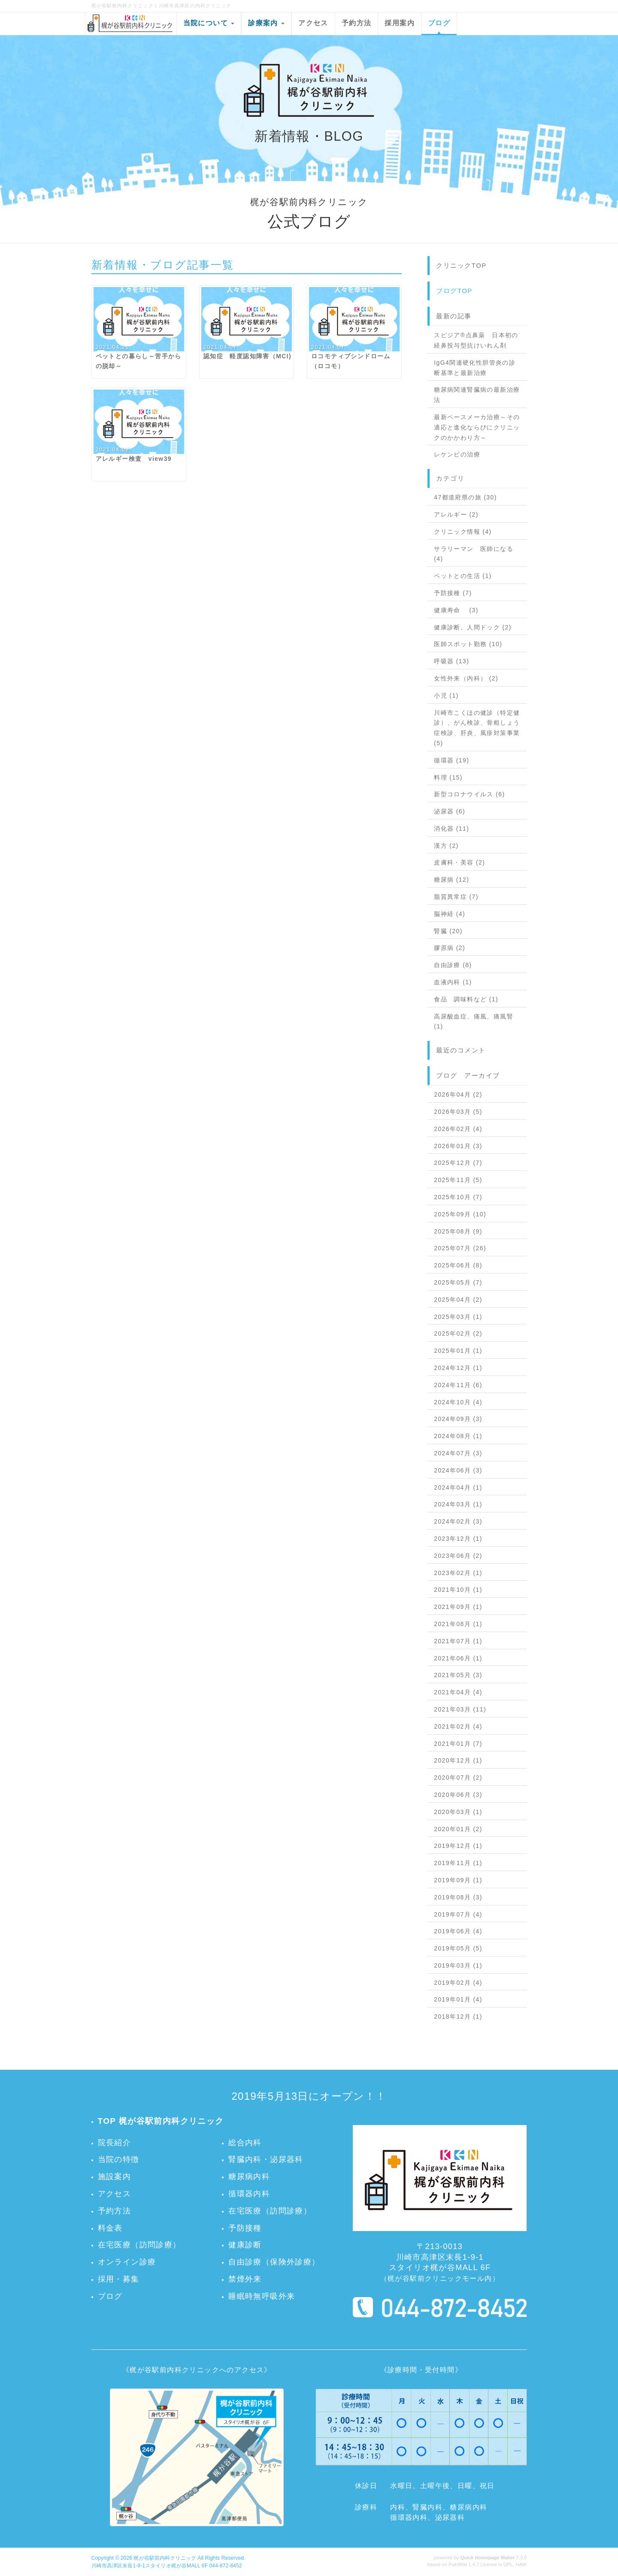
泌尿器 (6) (449, 811)
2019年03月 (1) (458, 1965)
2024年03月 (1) (458, 1504)
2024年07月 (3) (458, 1453)
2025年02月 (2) (458, 1333)
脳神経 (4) (449, 913)
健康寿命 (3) (456, 610)
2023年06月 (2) (458, 1555)
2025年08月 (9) (458, 1231)
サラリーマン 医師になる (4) (473, 553)
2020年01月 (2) (458, 1829)
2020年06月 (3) (458, 1794)
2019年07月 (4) (458, 1914)
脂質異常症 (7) (456, 896)
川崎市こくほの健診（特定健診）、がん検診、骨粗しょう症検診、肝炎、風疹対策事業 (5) (477, 728)
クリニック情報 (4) (462, 531)
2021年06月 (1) (458, 1658)
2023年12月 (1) (458, 1538)
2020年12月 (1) (458, 1760)
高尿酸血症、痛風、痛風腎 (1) (473, 1021)
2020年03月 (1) (458, 1811)
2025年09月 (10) (460, 1214)
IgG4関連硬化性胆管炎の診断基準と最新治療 (474, 367)
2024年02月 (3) (458, 1521)
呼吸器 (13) (451, 661)
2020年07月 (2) (458, 1777)
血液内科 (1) (453, 982)
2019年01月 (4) (458, 1999)
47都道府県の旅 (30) (465, 497)
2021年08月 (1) (458, 1624)
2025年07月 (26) (460, 1248)
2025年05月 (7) (458, 1282)
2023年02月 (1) (458, 1572)
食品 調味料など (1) (466, 999)
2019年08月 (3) (458, 1897)
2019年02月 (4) (458, 1982)
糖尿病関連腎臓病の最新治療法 (477, 394)
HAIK (521, 2564)
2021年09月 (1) (458, 1606)
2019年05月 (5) (458, 1948)
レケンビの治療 (457, 454)
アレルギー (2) (456, 514)
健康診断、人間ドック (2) (473, 627)
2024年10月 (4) (458, 1402)
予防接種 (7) (453, 593)
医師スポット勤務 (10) (468, 644)
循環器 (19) (451, 760)
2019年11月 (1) (458, 1862)
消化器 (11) (451, 828)
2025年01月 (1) (458, 1350)
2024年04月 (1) (458, 1487)
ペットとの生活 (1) (462, 575)
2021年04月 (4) (458, 1692)
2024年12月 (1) (458, 1367)
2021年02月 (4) (458, 1726)
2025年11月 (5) (458, 1179)
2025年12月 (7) (458, 1162)
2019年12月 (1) (458, 1845)
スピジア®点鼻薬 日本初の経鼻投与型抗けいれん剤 (476, 340)
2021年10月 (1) (458, 1589)
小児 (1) (446, 695)
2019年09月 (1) (458, 1880)
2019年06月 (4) (458, 1931)
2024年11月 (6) (458, 1385)
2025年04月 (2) (458, 1299)
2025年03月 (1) (458, 1316)
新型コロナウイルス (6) (469, 794)
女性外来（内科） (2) (466, 678)
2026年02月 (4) (458, 1128)
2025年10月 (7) (458, 1197)
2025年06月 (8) (458, 1265)
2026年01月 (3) (458, 1146)
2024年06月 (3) (458, 1470)
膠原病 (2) (449, 947)
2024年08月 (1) (458, 1436)
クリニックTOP (461, 265)
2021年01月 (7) (458, 1743)
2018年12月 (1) (458, 2016)
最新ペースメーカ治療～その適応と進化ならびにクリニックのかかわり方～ (477, 427)
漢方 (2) (446, 845)
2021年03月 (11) (460, 1709)
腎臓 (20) (448, 931)
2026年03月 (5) (458, 1111)
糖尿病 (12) (451, 879)
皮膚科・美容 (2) (459, 862)
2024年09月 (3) (458, 1418)
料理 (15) (448, 777)
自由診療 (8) (453, 964)
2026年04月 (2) (458, 1094)
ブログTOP (454, 290)
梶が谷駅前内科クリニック (164, 2558)
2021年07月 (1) (458, 1641)
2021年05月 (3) (458, 1675)
